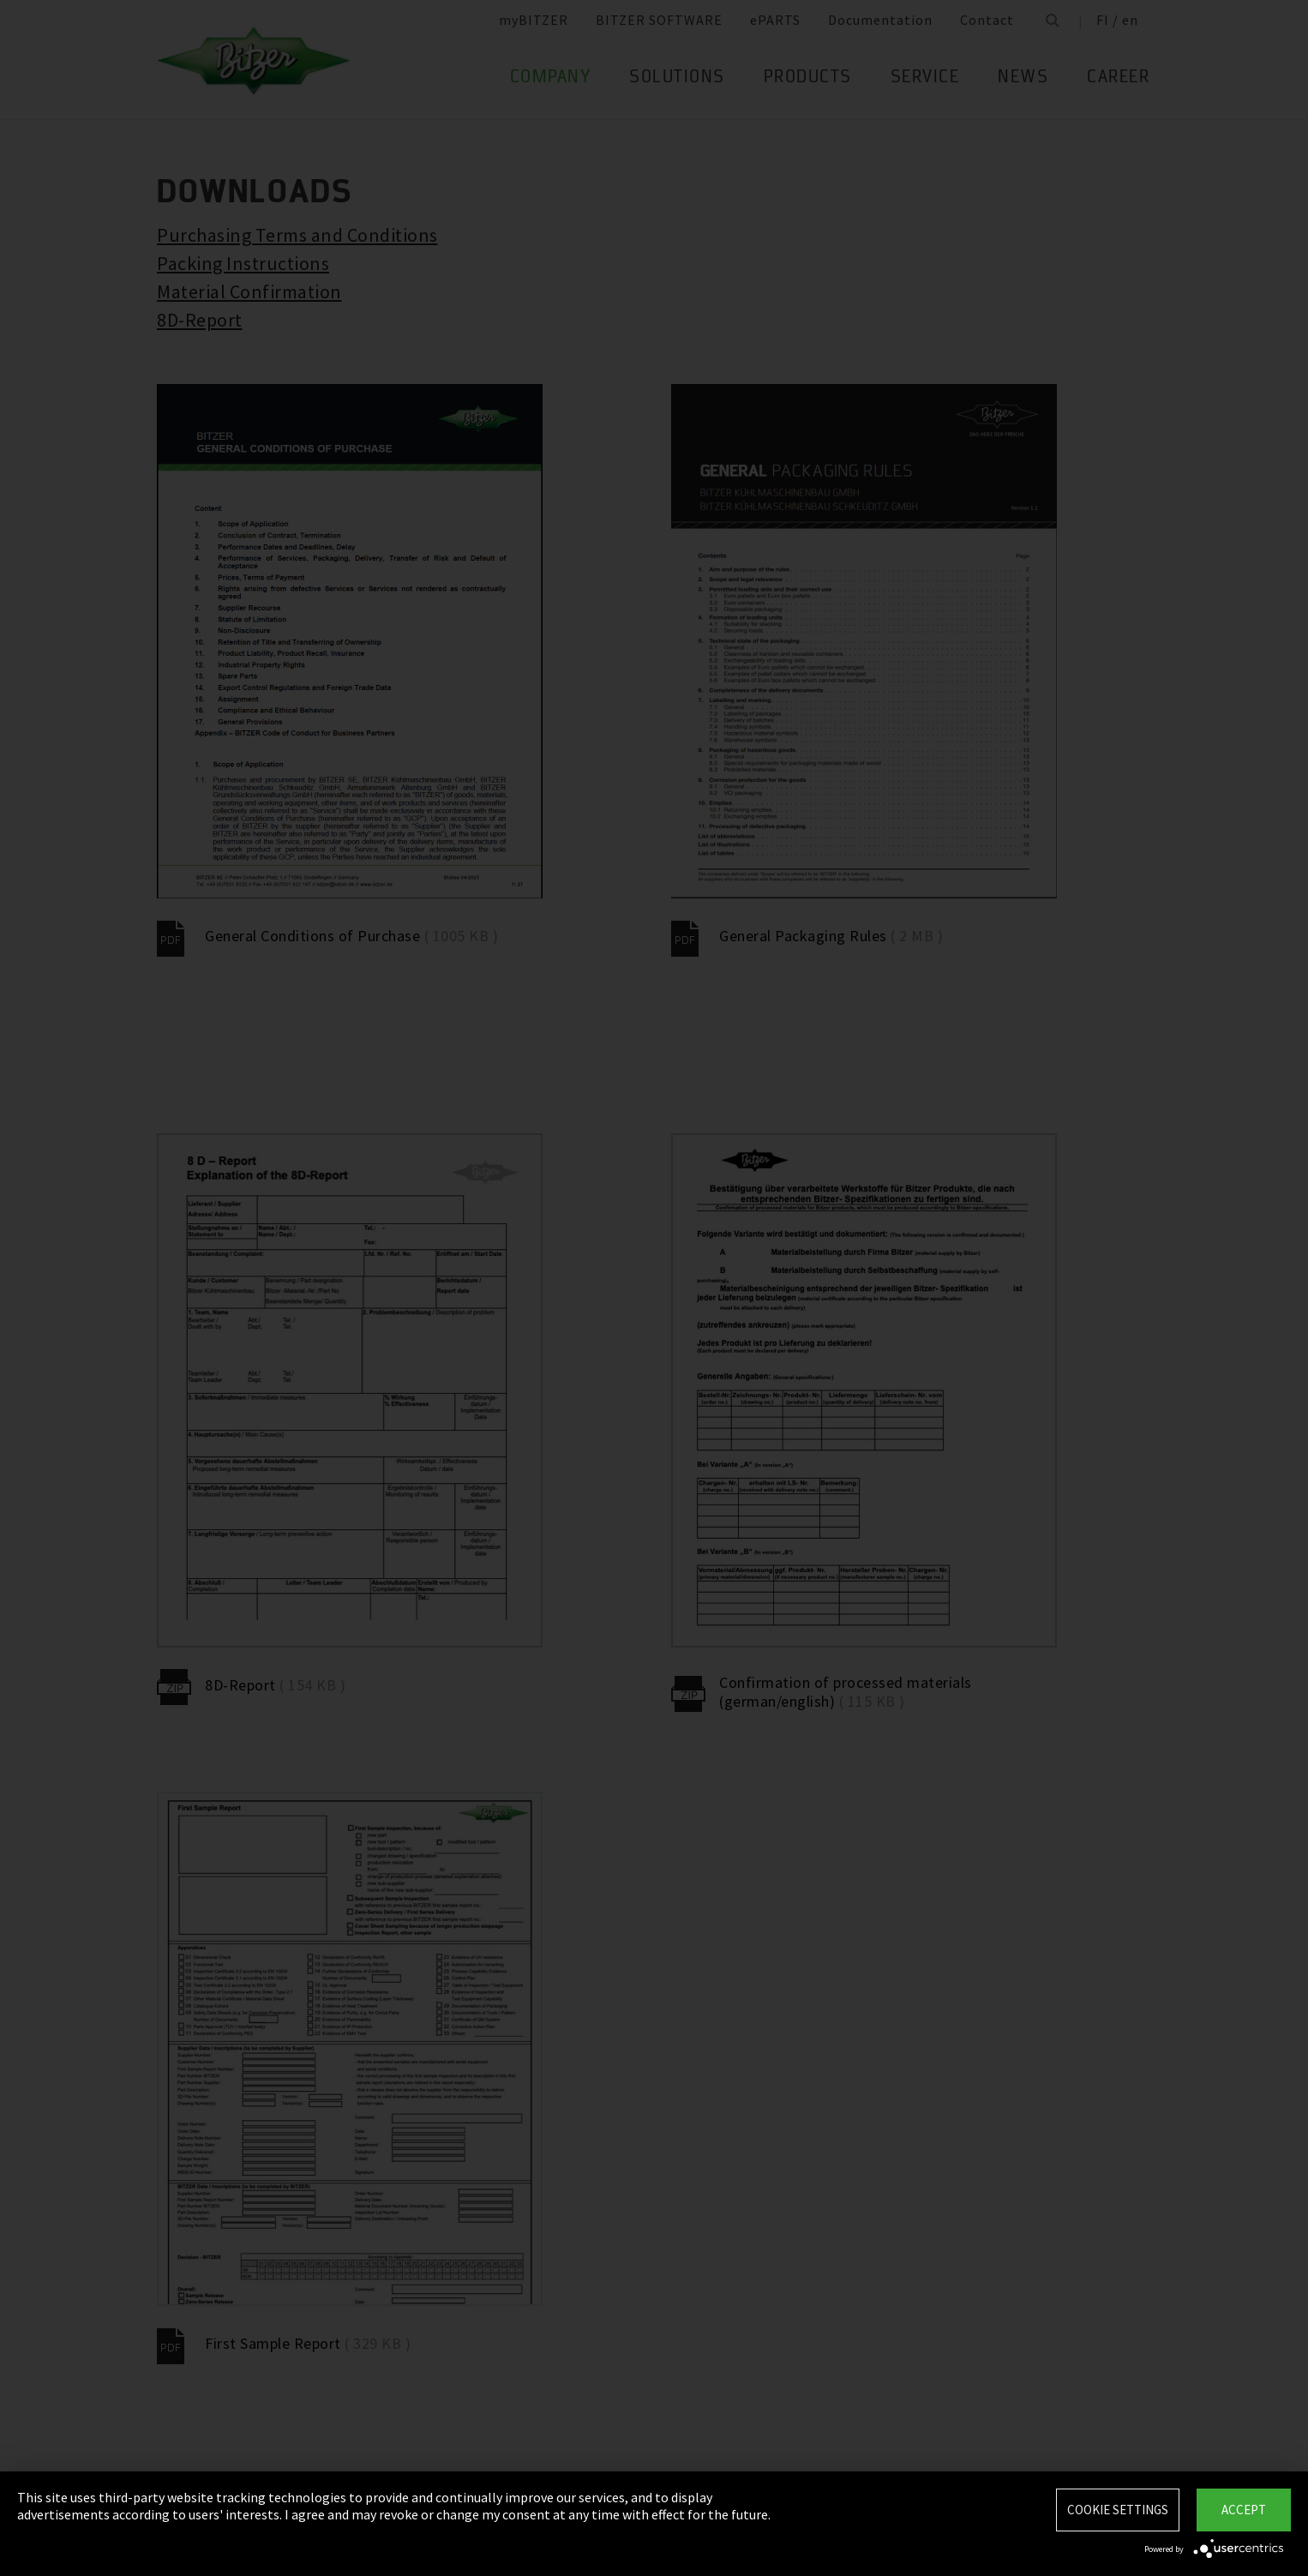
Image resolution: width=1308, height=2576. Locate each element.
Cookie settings (1117, 2509)
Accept (1243, 2509)
